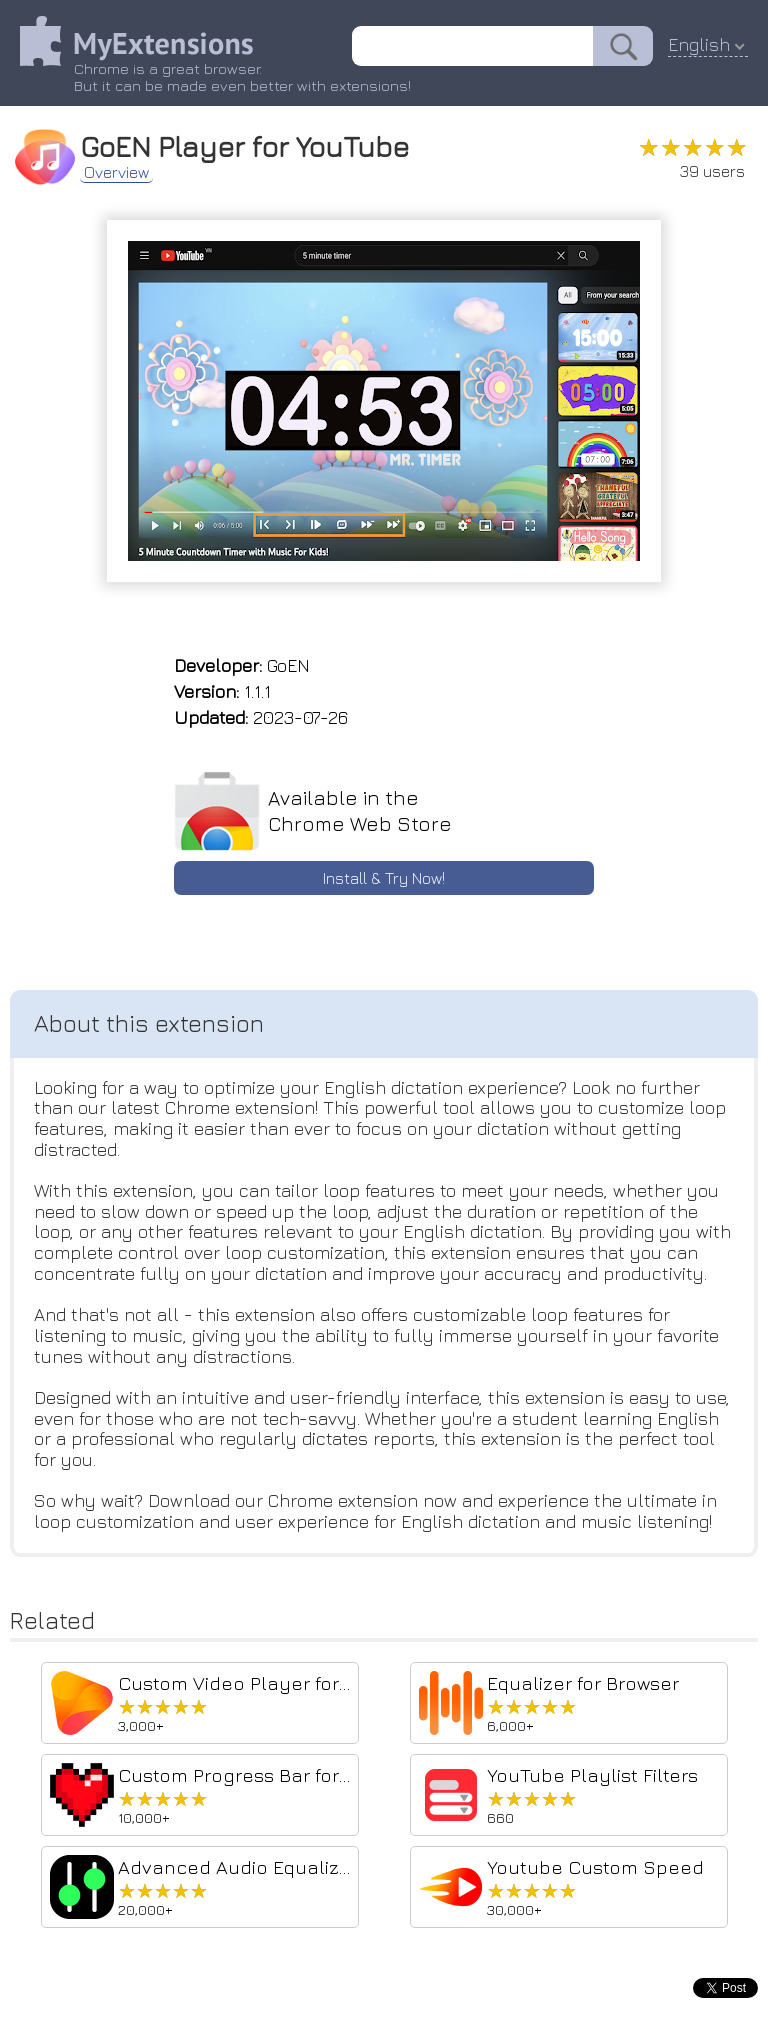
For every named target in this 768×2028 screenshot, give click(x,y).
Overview (116, 172)
